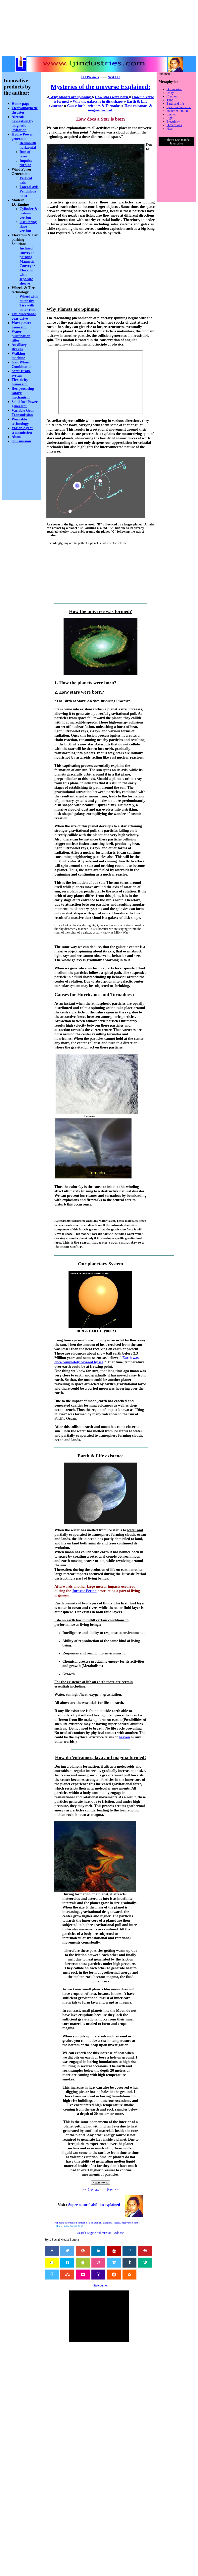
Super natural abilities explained (94, 2205)
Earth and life (175, 103)
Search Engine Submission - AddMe (100, 2232)
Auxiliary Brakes (19, 347)
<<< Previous (90, 77)
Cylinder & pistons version (29, 213)
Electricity (173, 121)
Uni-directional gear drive (24, 316)
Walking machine (18, 355)
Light (170, 118)
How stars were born (112, 97)
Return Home (100, 2182)
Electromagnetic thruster (25, 110)
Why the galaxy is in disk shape (98, 101)
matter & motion (177, 110)
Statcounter (100, 2285)
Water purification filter (21, 335)
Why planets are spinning (70, 97)
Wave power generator (21, 325)
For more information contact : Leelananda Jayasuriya (83, 2222)
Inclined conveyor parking (27, 252)
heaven (124, 1737)
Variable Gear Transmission (23, 412)
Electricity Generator (20, 382)
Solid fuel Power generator (25, 404)
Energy (171, 114)
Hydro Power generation (22, 136)
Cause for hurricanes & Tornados (94, 106)
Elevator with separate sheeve (26, 276)
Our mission (21, 441)
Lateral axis (29, 187)
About (17, 437)
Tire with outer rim (27, 307)
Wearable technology (20, 421)
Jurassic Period (84, 1591)
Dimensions (174, 125)
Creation (172, 96)
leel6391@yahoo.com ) (127, 2222)
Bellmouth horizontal (28, 145)
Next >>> (114, 77)
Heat (170, 128)
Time (170, 100)
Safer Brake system (21, 373)
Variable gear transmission (22, 430)
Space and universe (179, 107)
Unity (170, 92)
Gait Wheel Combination (22, 364)
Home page (20, 103)
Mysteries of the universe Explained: (100, 86)
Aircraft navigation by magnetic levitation (22, 123)
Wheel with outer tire (29, 298)
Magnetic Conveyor (27, 263)
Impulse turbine (26, 162)
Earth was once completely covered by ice (96, 1360)
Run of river (25, 154)
